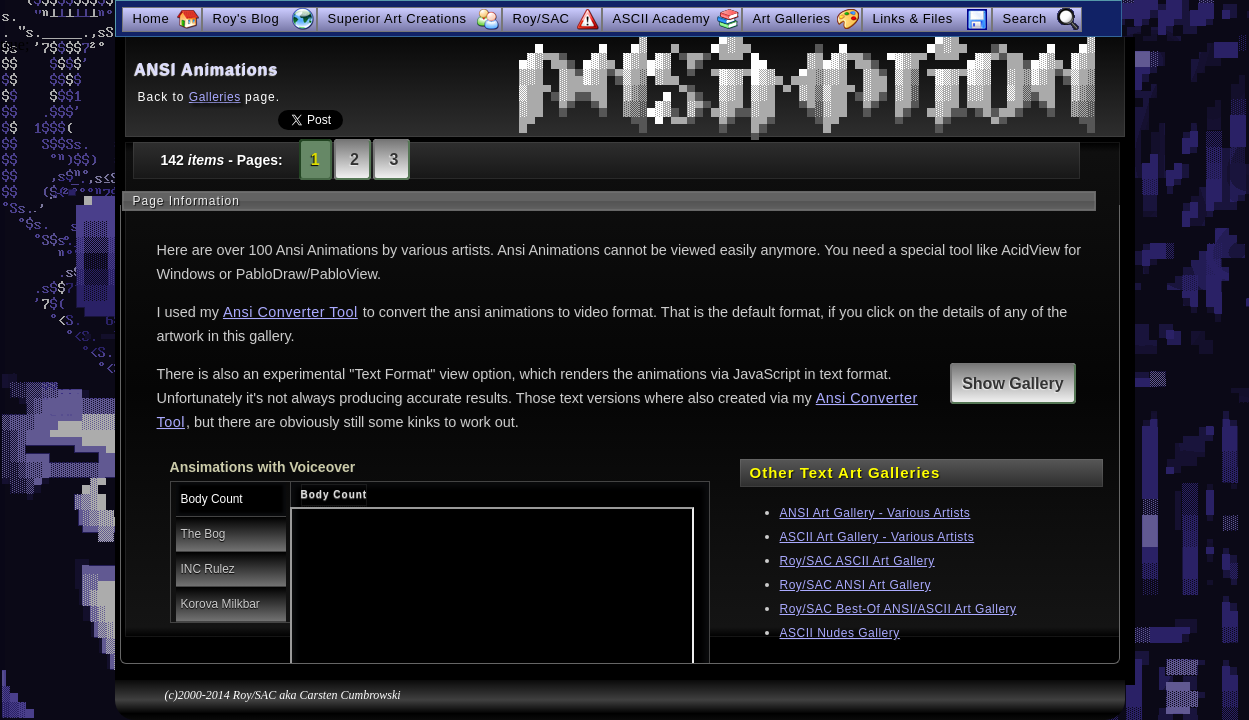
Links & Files (913, 18)
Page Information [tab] (186, 201)
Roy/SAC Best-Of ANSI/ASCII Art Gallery (898, 609)
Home (151, 18)
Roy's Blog (246, 18)
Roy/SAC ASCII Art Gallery (857, 561)
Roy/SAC (541, 18)
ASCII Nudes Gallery (840, 633)
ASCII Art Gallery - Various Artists (877, 537)
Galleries (215, 97)
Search (1025, 18)
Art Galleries (792, 18)
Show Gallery (1012, 383)
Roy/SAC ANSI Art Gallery (855, 585)
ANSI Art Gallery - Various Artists (875, 513)
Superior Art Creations (397, 18)
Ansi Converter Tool (290, 312)
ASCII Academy (662, 18)
